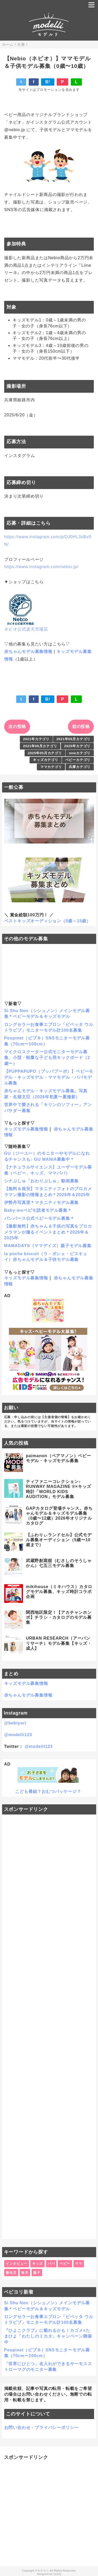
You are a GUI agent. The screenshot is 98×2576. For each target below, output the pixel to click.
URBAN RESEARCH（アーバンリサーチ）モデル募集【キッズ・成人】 (59, 1643)
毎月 (24, 2273)
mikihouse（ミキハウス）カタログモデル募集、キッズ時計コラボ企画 (59, 1591)
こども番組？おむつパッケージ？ (48, 1791)
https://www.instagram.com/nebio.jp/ (41, 566)
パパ (51, 2264)
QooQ (57, 2573)
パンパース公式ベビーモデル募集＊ (39, 1218)
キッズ (37, 2264)
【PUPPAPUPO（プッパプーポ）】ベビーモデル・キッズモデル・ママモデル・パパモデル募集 (49, 1077)
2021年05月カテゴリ (73, 739)
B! (47, 82)
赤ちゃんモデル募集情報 (28, 651)
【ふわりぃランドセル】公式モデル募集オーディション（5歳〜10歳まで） (59, 1540)
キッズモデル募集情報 (26, 1129)
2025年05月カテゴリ (45, 753)
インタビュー (16, 2264)
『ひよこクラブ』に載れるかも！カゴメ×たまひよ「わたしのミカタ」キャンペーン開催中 (48, 2336)
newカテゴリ (80, 753)
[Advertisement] (49, 2027)
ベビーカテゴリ (78, 760)
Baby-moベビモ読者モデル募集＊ (38, 1210)
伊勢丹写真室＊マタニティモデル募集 (41, 1202)
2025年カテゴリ (77, 746)
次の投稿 (17, 726)
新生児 (11, 2273)
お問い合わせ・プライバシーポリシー (41, 2427)
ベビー (65, 2264)
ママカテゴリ (51, 767)
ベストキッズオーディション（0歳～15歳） (47, 921)
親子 (37, 2273)
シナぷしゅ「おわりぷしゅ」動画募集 (41, 1181)
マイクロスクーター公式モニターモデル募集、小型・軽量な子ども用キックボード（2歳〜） (47, 1058)
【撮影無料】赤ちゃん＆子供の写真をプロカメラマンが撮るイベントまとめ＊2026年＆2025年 (48, 1232)
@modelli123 (18, 1735)
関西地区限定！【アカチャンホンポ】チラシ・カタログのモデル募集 (59, 1617)
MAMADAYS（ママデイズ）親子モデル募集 (47, 1245)
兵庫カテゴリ (79, 767)
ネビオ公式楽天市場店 (26, 629)
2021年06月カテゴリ (40, 746)
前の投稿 (81, 726)
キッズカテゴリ (45, 760)
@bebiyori (15, 1723)
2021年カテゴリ (36, 739)
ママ (78, 2264)
